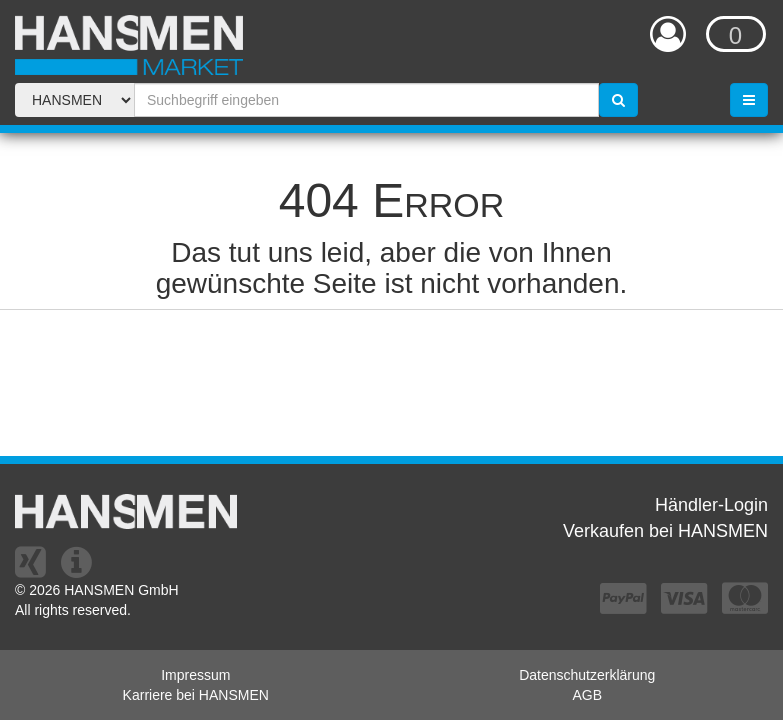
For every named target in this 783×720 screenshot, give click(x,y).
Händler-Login (711, 505)
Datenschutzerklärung (587, 675)
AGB (587, 695)
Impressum (195, 675)
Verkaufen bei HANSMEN (665, 531)
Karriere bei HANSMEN (196, 695)
